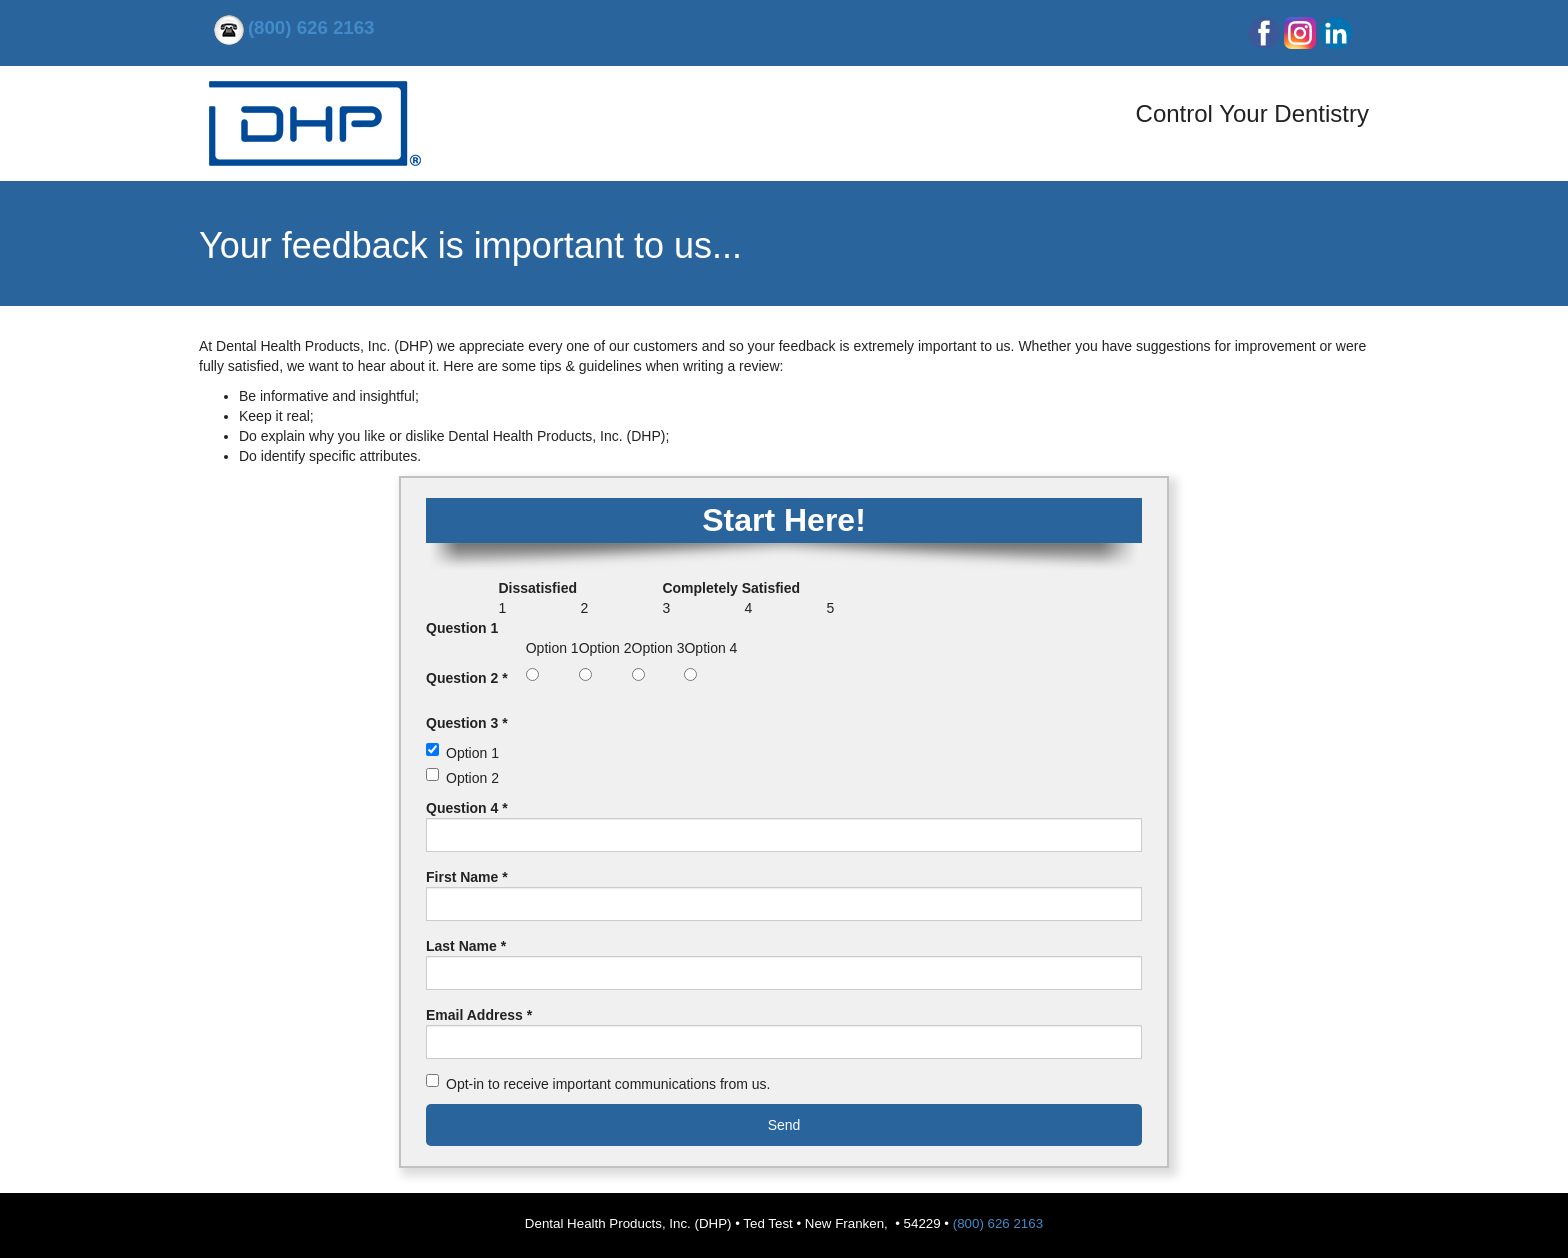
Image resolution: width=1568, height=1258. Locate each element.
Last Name (466, 946)
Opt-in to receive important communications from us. (608, 1084)
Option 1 (472, 753)
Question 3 (467, 723)
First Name (467, 877)
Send (784, 1125)
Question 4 (467, 808)
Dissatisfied (537, 588)
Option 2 (472, 778)
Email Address (479, 1015)
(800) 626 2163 (998, 1223)
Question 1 (462, 628)
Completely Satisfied (731, 588)
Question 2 (467, 678)
